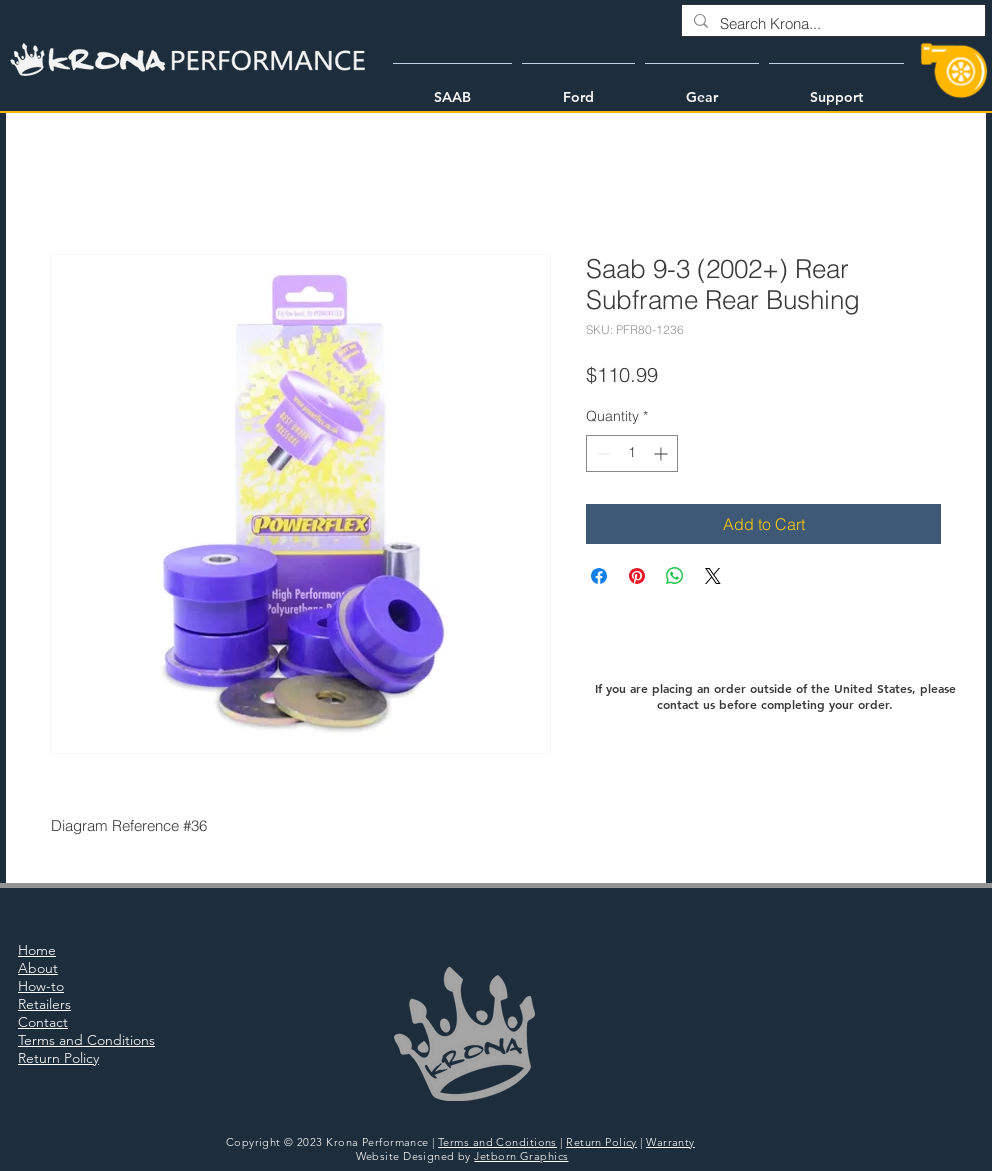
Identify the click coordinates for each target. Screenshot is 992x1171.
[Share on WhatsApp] (675, 576)
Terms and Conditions (497, 1142)
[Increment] (662, 453)
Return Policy (601, 1142)
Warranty (670, 1142)
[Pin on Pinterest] (637, 576)
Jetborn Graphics (521, 1156)
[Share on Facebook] (599, 576)
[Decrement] (601, 453)
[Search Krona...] (831, 23)
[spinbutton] (632, 453)
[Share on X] (713, 576)
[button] (452, 88)
